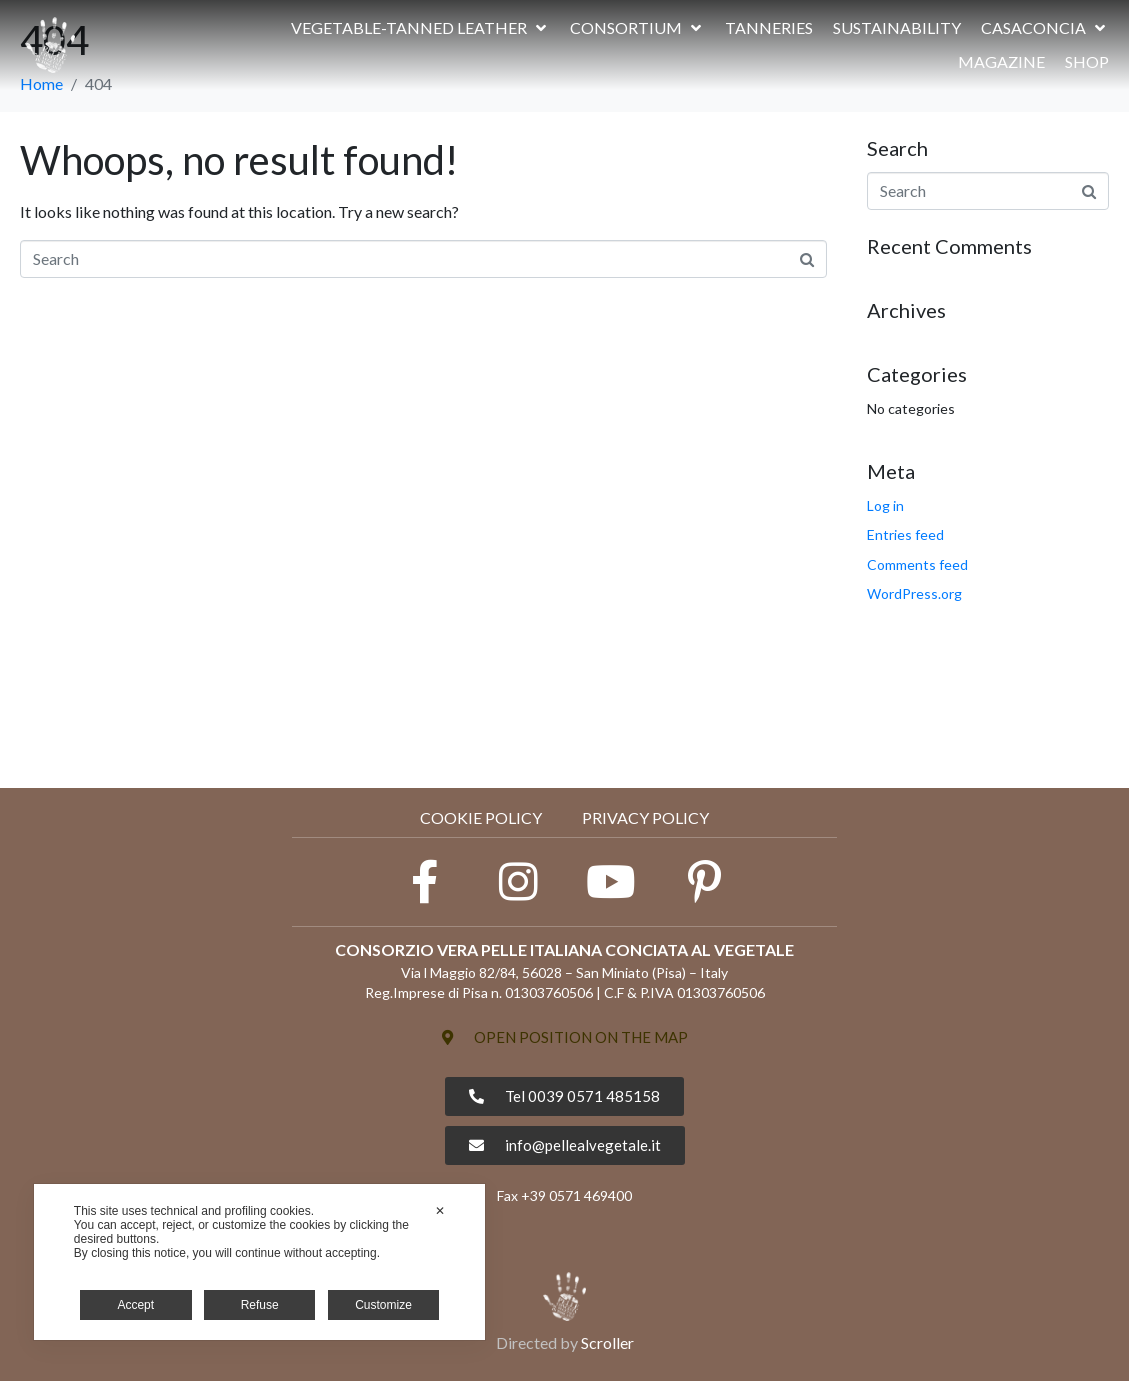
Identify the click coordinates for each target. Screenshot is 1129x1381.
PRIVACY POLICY (645, 817)
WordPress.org (914, 593)
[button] (420, 28)
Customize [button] (383, 1305)
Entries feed (905, 534)
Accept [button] (135, 1305)
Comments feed (917, 564)
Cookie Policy (481, 817)
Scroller (607, 1342)
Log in (885, 505)
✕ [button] (440, 1211)
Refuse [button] (260, 1305)
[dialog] (260, 1262)
